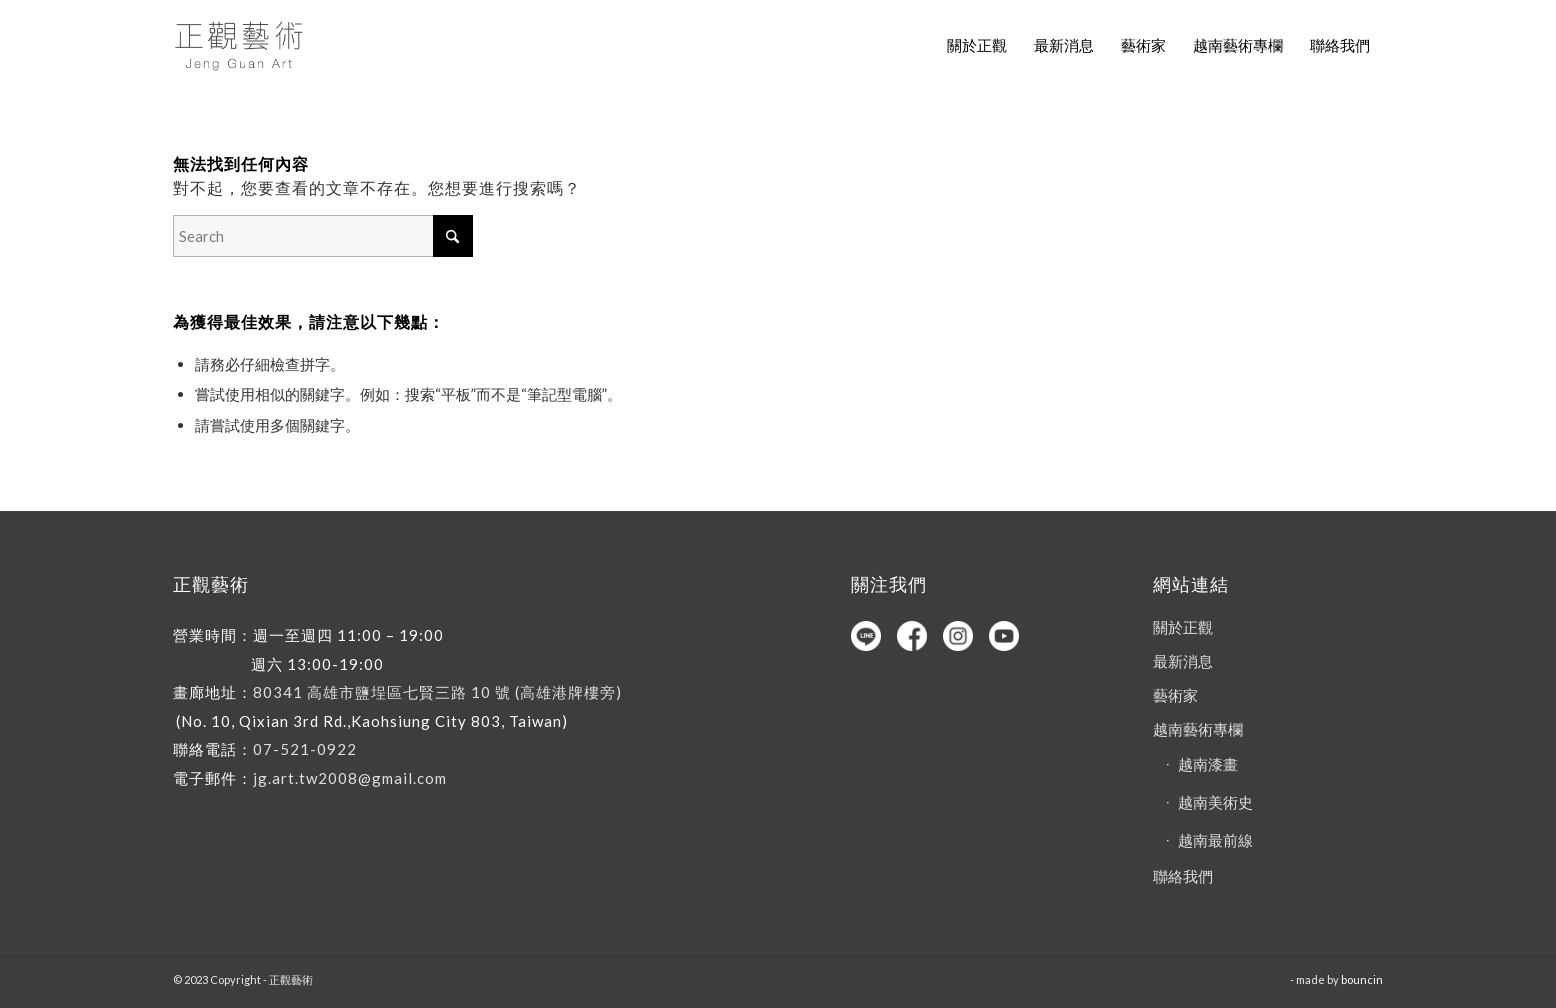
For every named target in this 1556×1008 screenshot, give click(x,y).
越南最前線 (1215, 840)
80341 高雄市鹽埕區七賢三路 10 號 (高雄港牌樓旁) (437, 692)
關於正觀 (1183, 627)
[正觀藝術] (242, 45)
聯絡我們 (1183, 876)
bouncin (1362, 979)
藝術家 (1175, 695)
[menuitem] (977, 45)
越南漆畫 (1208, 764)
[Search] (323, 236)
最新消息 (1183, 661)
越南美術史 (1215, 802)
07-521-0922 (305, 749)
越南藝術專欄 (1198, 729)
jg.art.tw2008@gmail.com (350, 778)
